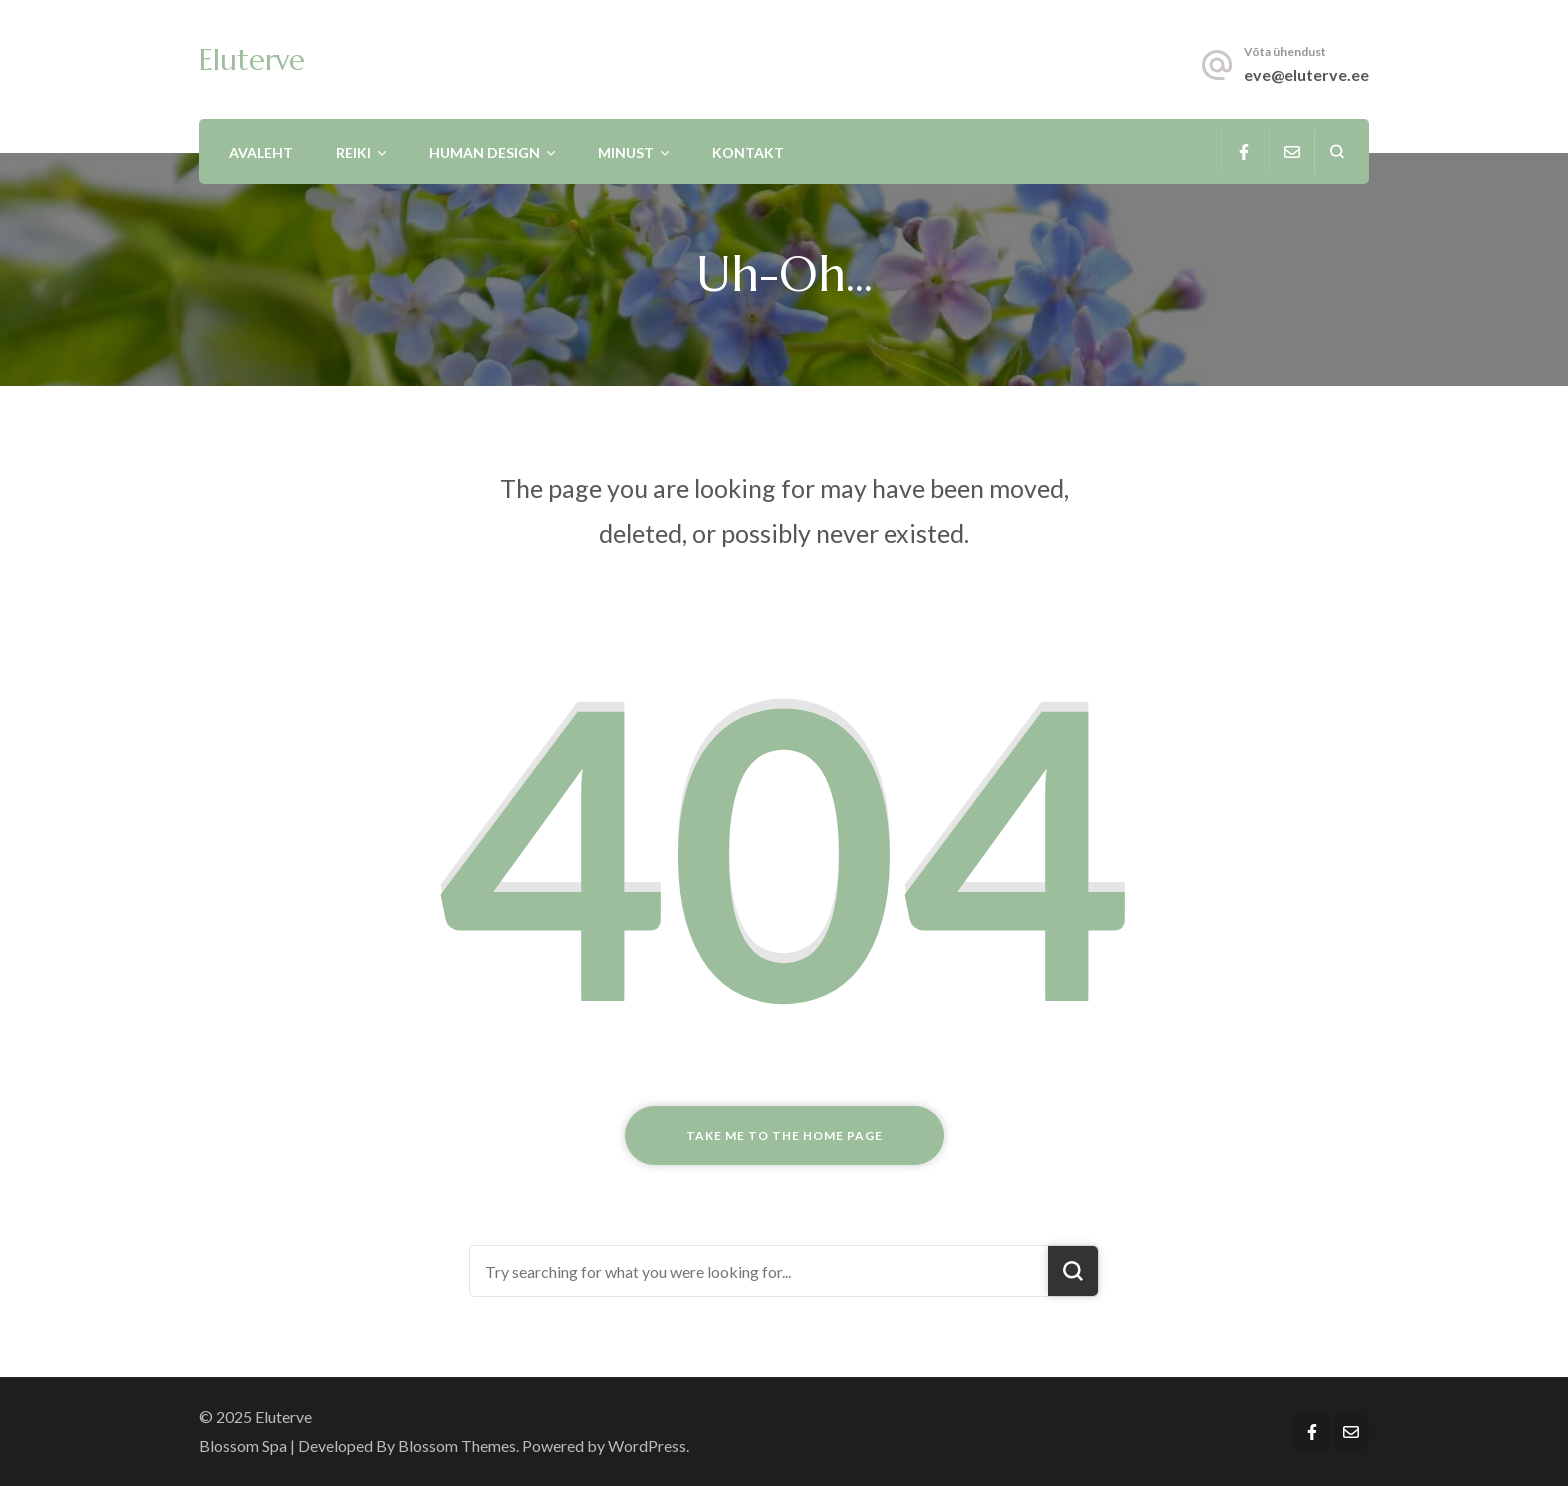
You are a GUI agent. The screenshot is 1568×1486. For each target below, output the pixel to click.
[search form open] (1336, 151)
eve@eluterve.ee (1306, 74)
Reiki (353, 152)
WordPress (647, 1445)
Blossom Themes (457, 1445)
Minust (626, 152)
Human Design (484, 152)
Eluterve (252, 60)
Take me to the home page (784, 1135)
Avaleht (261, 152)
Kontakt (748, 152)
